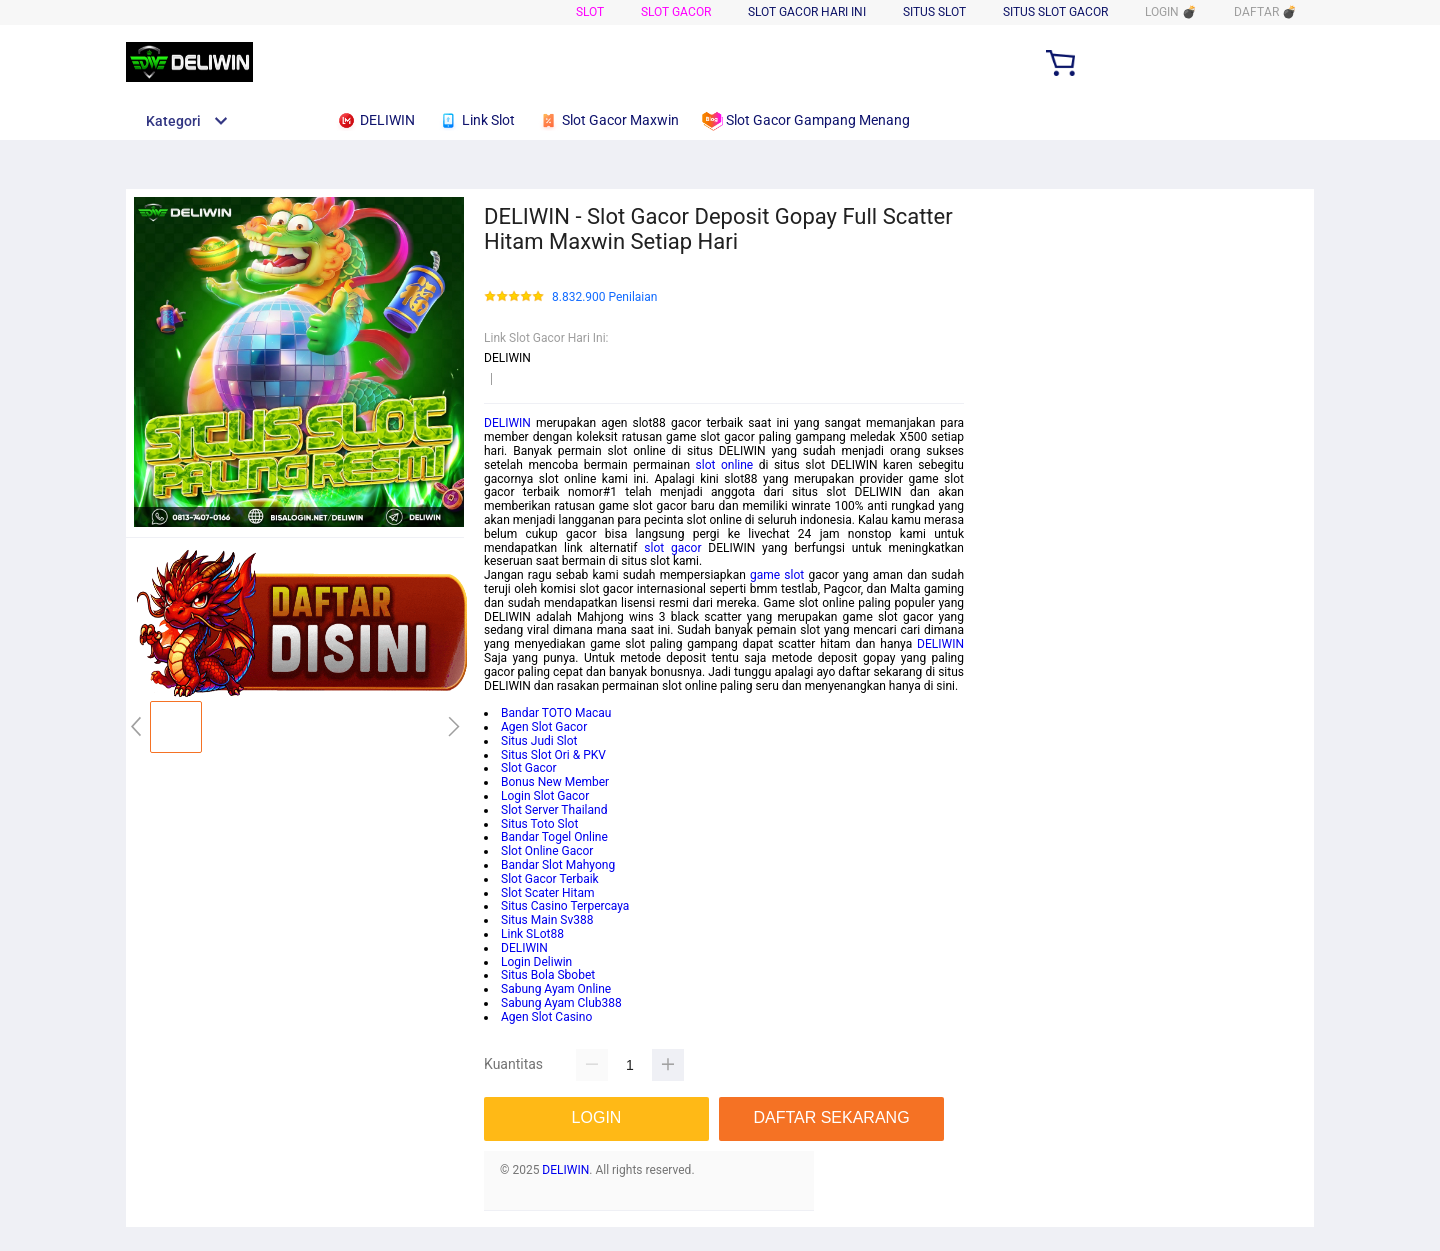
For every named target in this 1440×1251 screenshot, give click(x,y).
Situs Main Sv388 (547, 920)
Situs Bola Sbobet (548, 975)
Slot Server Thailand (554, 810)
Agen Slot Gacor (544, 727)
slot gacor (672, 548)
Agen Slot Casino (546, 1017)
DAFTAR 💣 (1265, 12)
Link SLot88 (532, 934)
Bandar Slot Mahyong (558, 865)
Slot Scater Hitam (548, 893)
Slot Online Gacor (547, 851)
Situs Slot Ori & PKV (553, 755)
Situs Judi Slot (539, 741)
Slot (590, 12)
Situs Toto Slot (539, 824)
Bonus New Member (555, 782)
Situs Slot (934, 12)
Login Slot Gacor (545, 796)
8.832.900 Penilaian (604, 297)
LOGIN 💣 (1171, 12)
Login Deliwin (536, 962)
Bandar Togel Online (554, 837)
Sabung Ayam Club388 (561, 1003)
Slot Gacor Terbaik (550, 879)
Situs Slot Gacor (1055, 12)
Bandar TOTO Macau (556, 713)
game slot (777, 575)
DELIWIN (507, 423)
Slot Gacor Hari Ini (807, 12)
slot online (725, 465)
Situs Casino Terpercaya (565, 906)
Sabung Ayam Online (556, 989)
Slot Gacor (676, 12)
